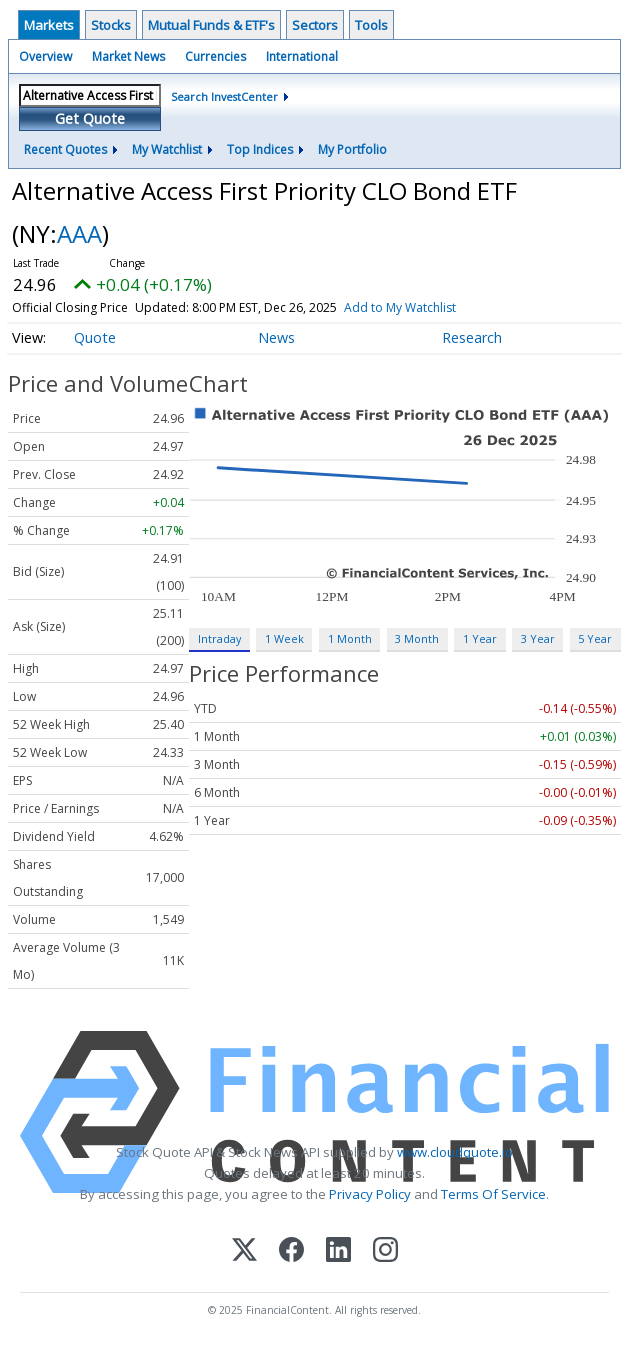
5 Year (595, 638)
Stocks (111, 25)
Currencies (215, 56)
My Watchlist (167, 149)
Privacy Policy (370, 1194)
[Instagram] (385, 1251)
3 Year (538, 638)
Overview (45, 56)
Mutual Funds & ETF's (211, 25)
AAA (79, 233)
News (276, 337)
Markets (49, 25)
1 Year (480, 638)
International (302, 56)
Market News (128, 56)
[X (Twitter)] (244, 1251)
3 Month (417, 638)
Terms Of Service (493, 1194)
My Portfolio (352, 149)
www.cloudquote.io (455, 1152)
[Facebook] (291, 1251)
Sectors (315, 25)
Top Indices (260, 149)
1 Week (284, 638)
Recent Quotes (65, 149)
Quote (95, 337)
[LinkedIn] (338, 1251)
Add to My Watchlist (400, 307)
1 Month (350, 638)
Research (472, 337)
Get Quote (90, 118)
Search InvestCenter (224, 96)
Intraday (219, 638)
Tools (371, 25)
